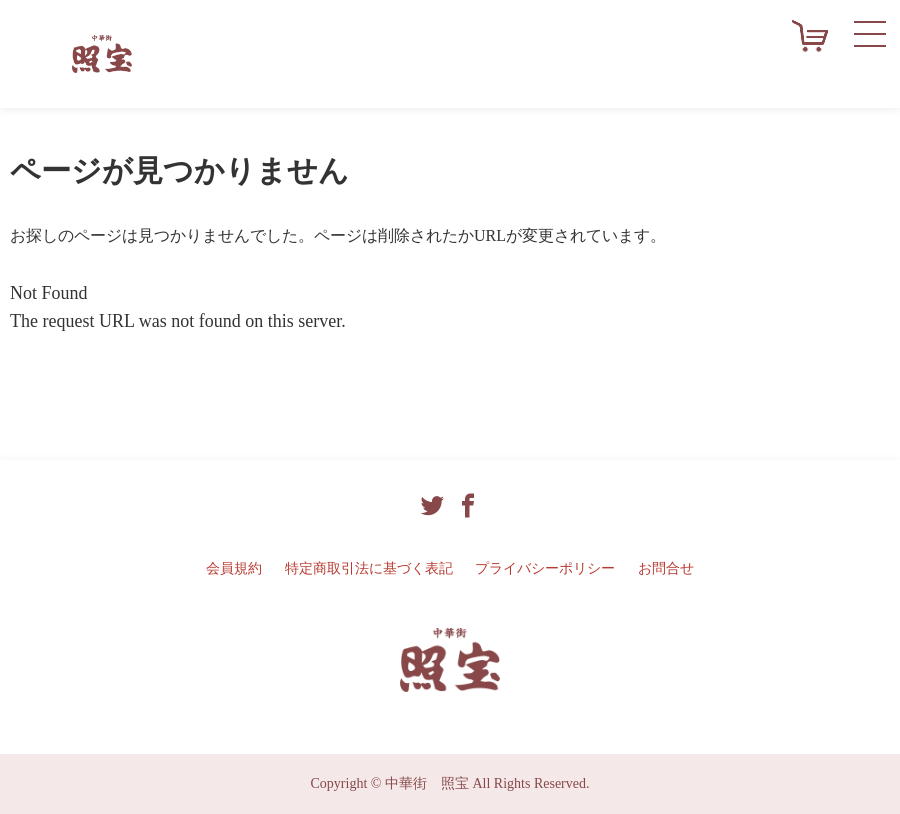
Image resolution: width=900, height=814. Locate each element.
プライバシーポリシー (545, 568)
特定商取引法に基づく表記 (369, 568)
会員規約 (234, 568)
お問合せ (666, 568)
